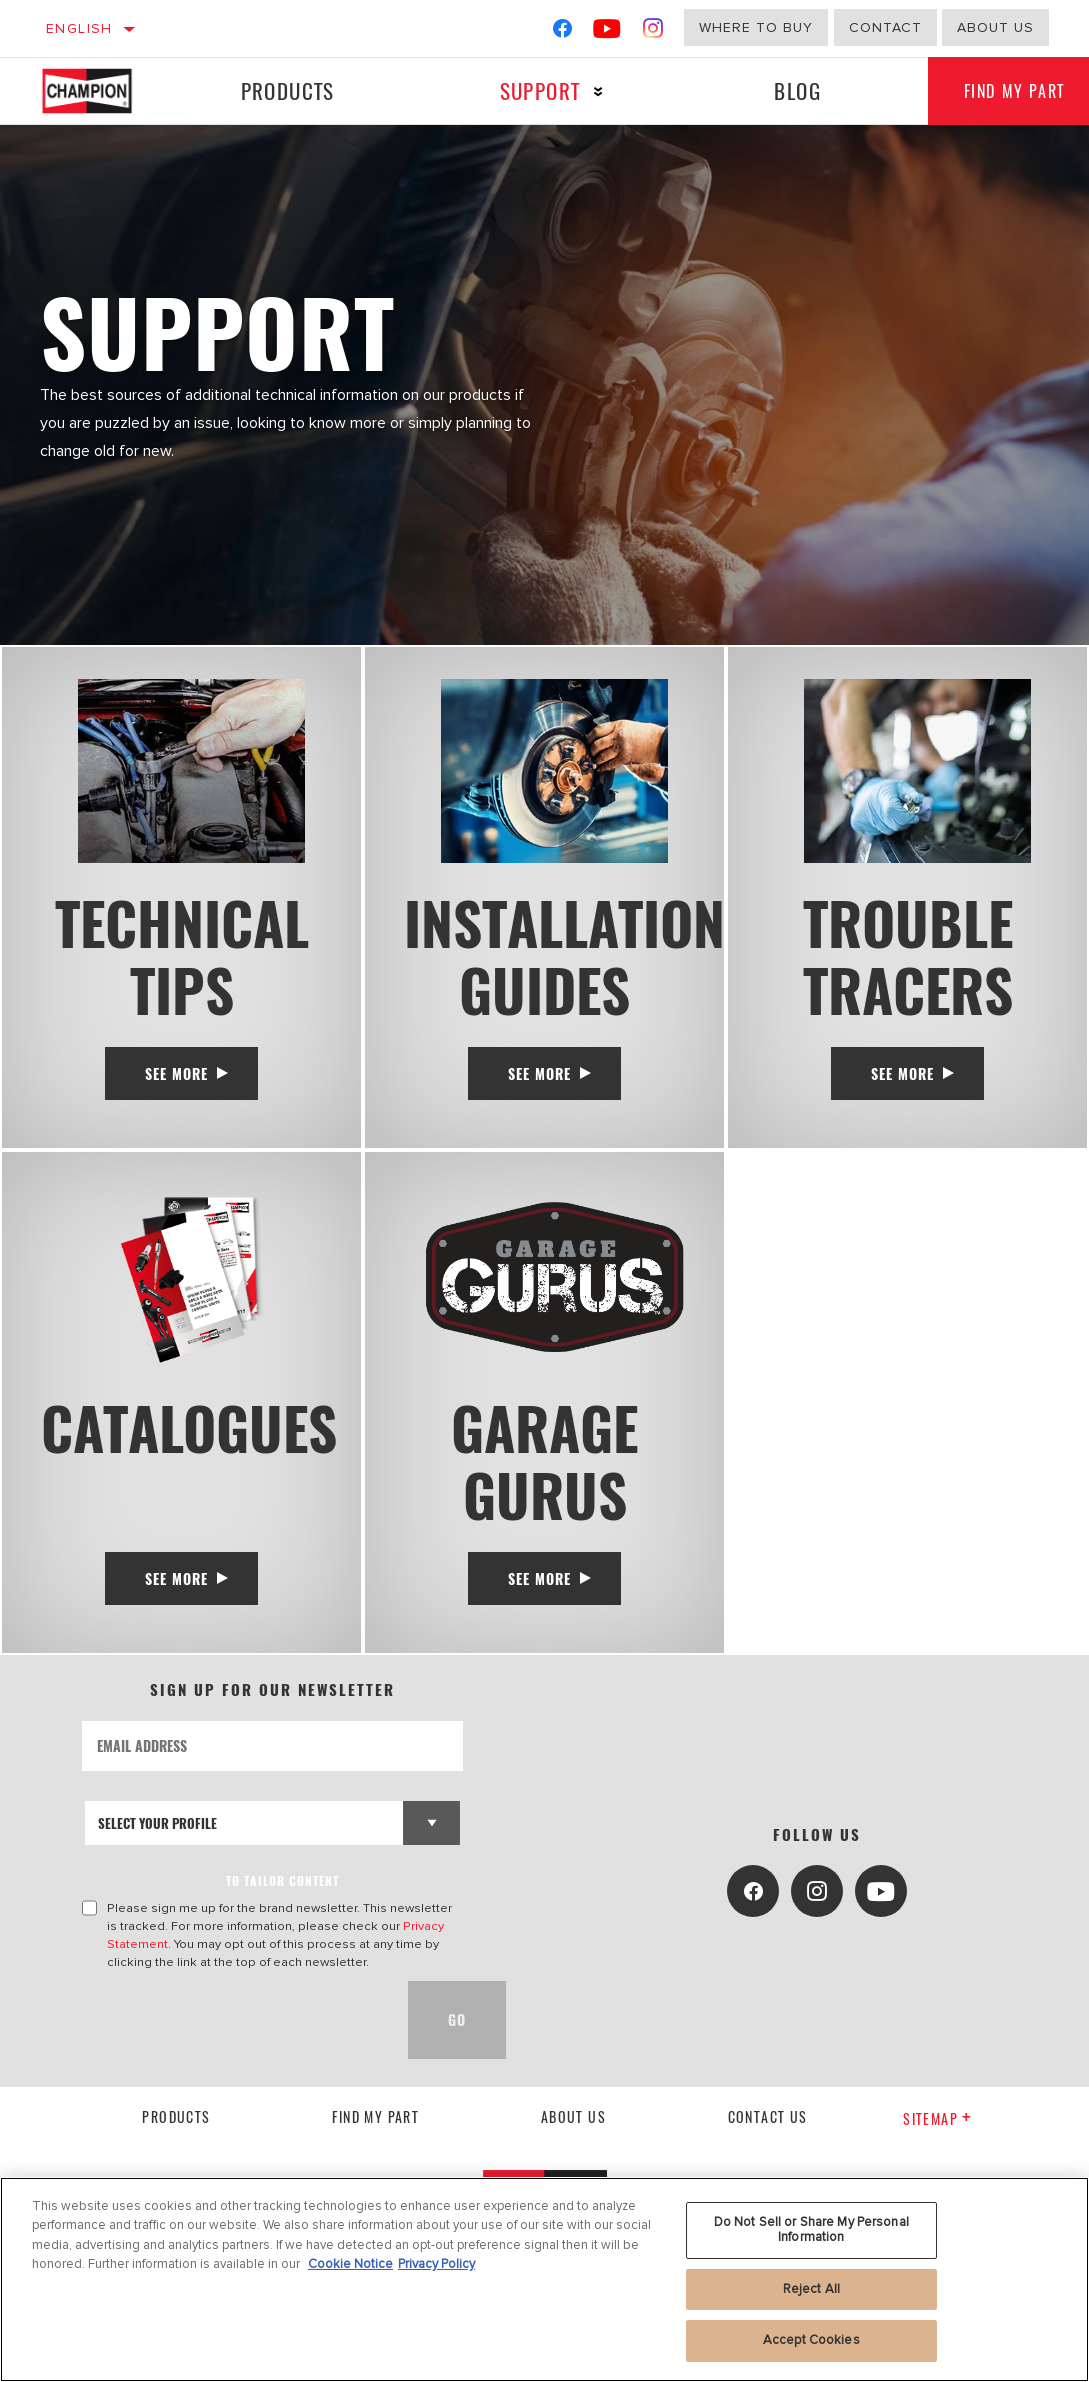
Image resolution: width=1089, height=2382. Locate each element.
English (79, 28)
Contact (885, 27)
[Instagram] (653, 32)
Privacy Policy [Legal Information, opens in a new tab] (436, 2264)
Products (286, 90)
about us (995, 27)
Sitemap (937, 2131)
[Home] (99, 91)
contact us (768, 2130)
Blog (791, 90)
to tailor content (282, 1893)
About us (573, 2130)
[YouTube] (607, 32)
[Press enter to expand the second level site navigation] (594, 91)
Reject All (811, 2289)
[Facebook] (562, 32)
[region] (544, 2279)
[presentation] (234, 2033)
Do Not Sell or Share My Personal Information (811, 2230)
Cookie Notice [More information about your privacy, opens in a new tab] (350, 2264)
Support (535, 90)
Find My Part (375, 2130)
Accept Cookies (811, 2340)
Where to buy (756, 27)
